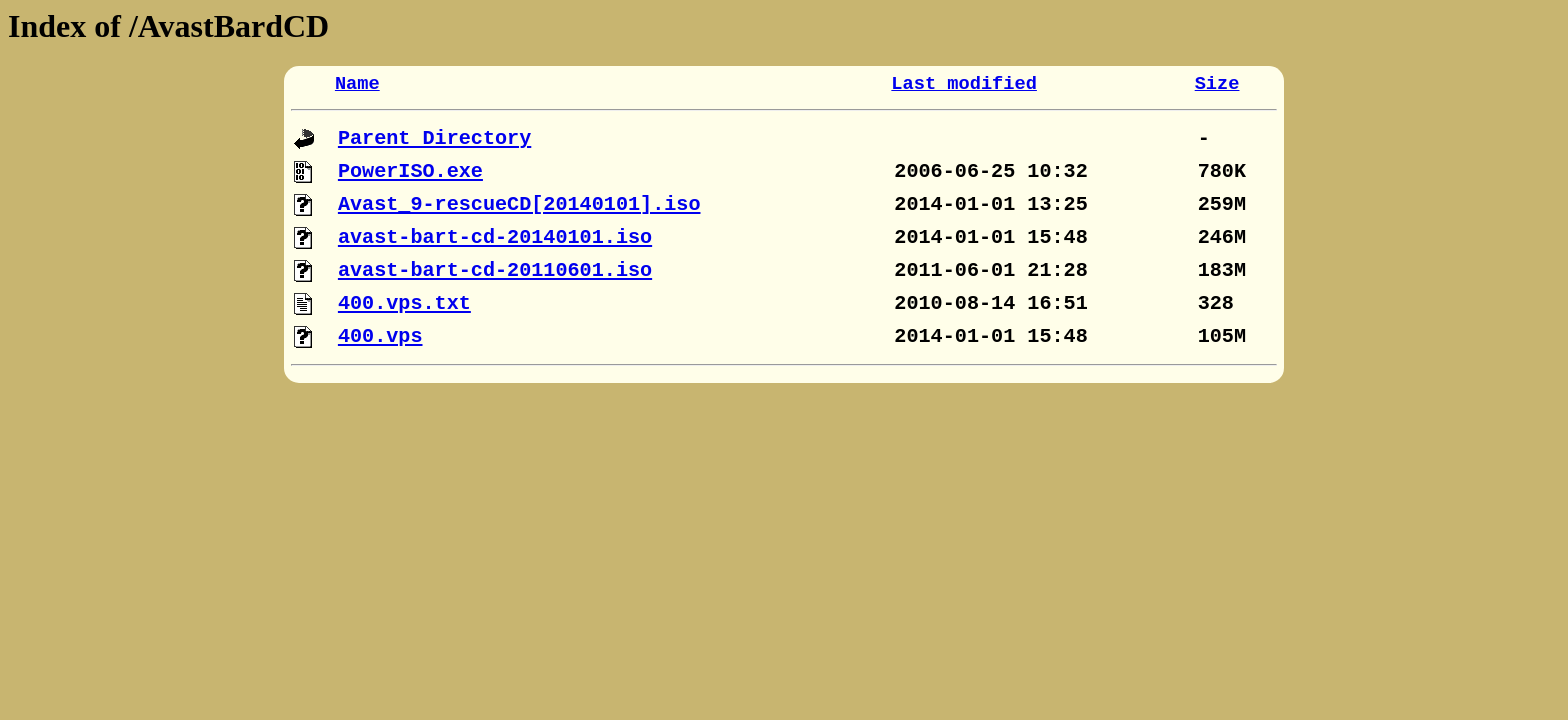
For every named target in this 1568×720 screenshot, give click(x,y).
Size (1217, 84)
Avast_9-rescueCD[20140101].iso (519, 204)
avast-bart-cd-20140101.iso (495, 237)
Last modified (964, 84)
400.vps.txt (404, 303)
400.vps (380, 336)
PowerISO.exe (410, 171)
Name (357, 84)
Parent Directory (434, 138)
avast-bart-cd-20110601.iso (495, 270)
